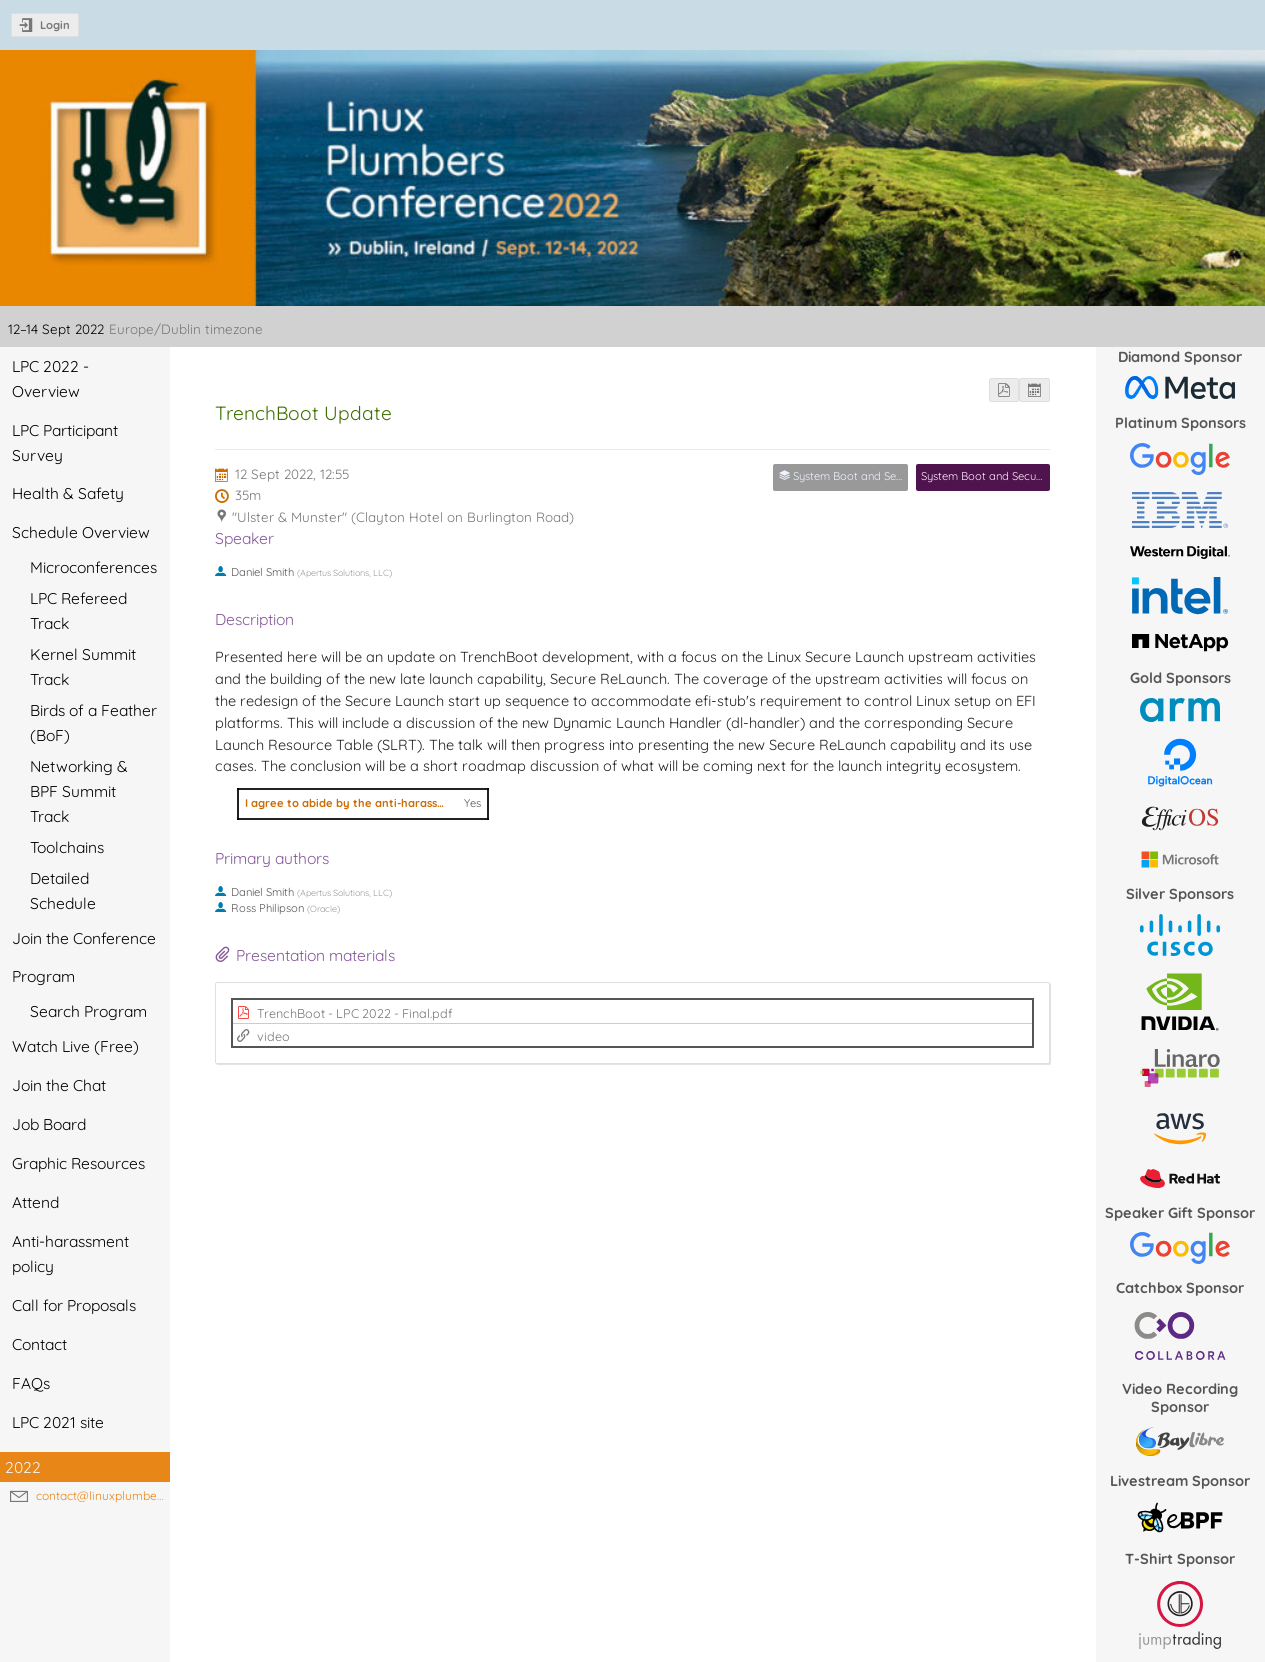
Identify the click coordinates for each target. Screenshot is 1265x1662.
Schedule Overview (81, 532)
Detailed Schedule (63, 890)
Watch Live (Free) (75, 1046)
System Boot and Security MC (996, 476)
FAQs (31, 1383)
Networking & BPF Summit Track (79, 791)
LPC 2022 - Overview (50, 378)
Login (55, 25)
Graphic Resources (78, 1163)
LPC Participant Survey (65, 442)
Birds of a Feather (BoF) (93, 722)
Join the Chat (59, 1085)
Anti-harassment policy (70, 1253)
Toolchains (67, 847)
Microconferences (93, 567)
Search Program (88, 1011)
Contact (39, 1344)
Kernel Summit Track (83, 666)
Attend (35, 1202)
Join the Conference (84, 938)
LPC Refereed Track (78, 610)
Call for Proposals (74, 1305)
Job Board (49, 1124)
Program (43, 976)
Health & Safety (68, 493)
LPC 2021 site (58, 1422)
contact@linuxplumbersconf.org (124, 1495)
